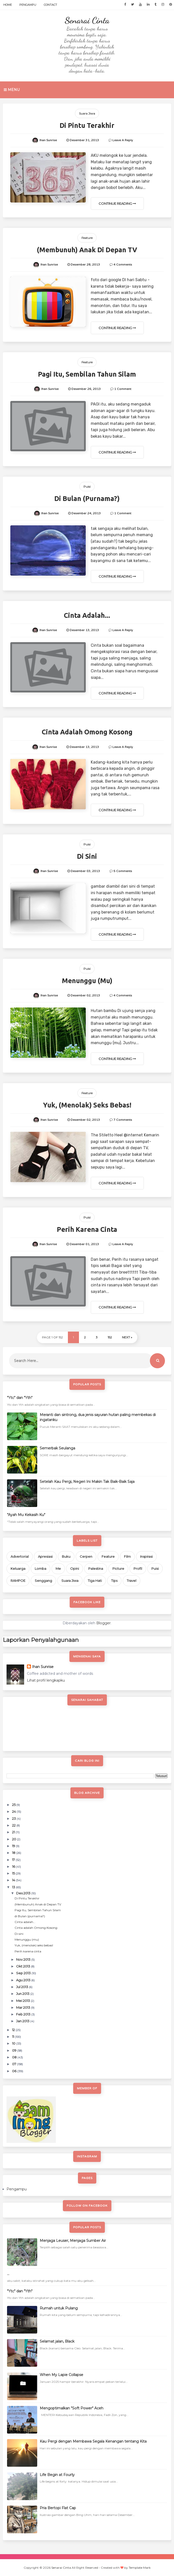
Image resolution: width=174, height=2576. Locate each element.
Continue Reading (117, 203)
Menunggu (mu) (87, 980)
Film (127, 1556)
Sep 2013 (23, 1973)
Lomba (40, 1569)
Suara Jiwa (87, 113)
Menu (12, 89)
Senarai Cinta (87, 20)
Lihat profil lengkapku (46, 1680)
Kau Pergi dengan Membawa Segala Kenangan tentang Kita (93, 2441)
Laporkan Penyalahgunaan (41, 1639)
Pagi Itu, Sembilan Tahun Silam (87, 374)
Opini (74, 1569)
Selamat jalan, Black (57, 2341)
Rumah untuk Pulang (59, 2308)
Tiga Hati (95, 1581)
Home (7, 5)
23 (14, 1818)
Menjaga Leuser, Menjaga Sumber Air (73, 2240)
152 (110, 1337)
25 (14, 1805)
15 (14, 1873)
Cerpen (86, 1556)
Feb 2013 (23, 2014)
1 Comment (122, 389)
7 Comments (122, 1120)
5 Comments (122, 871)
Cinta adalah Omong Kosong (87, 732)
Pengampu (27, 5)
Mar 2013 (23, 2007)
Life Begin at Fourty (57, 2474)
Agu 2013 (23, 1980)
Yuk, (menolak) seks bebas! (87, 1105)
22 (14, 1825)
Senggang (43, 1581)
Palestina (95, 1569)
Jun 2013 (23, 1994)
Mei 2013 (23, 2001)
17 (14, 1860)
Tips (114, 1581)
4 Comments (122, 264)
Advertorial (20, 1556)
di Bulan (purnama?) (87, 498)
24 (14, 1811)
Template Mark (140, 2567)
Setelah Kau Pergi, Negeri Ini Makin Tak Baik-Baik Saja (87, 1481)
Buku (66, 1556)
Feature (87, 238)
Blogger (103, 1623)
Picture (118, 1569)
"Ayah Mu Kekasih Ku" (26, 1514)
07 (14, 2064)
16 (14, 1866)
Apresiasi (45, 1556)
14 (14, 1880)
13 (14, 1887)
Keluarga (18, 1569)
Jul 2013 (22, 1987)
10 (14, 2043)
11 (13, 2037)
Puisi (87, 486)
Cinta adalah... (87, 615)
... (8, 2273)
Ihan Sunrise (43, 1666)
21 (14, 1832)
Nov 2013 (23, 1959)
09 (14, 2050)
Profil (138, 1569)
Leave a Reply (122, 140)
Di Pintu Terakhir (87, 125)
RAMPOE (18, 1581)
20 (14, 1839)
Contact (50, 5)
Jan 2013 (23, 2021)
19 (14, 1846)
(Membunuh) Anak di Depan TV (87, 250)
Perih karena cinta (87, 1229)
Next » (127, 1337)
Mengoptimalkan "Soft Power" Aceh (71, 2408)
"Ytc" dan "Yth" (19, 1397)
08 (14, 2057)
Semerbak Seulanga (57, 1448)
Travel (131, 1581)
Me (58, 1569)
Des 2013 (23, 1893)
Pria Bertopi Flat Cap (58, 2508)
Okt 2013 (23, 1966)
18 (14, 1853)
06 (14, 2071)
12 (14, 2030)
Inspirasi (146, 1556)
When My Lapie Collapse (61, 2374)
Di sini (87, 856)
